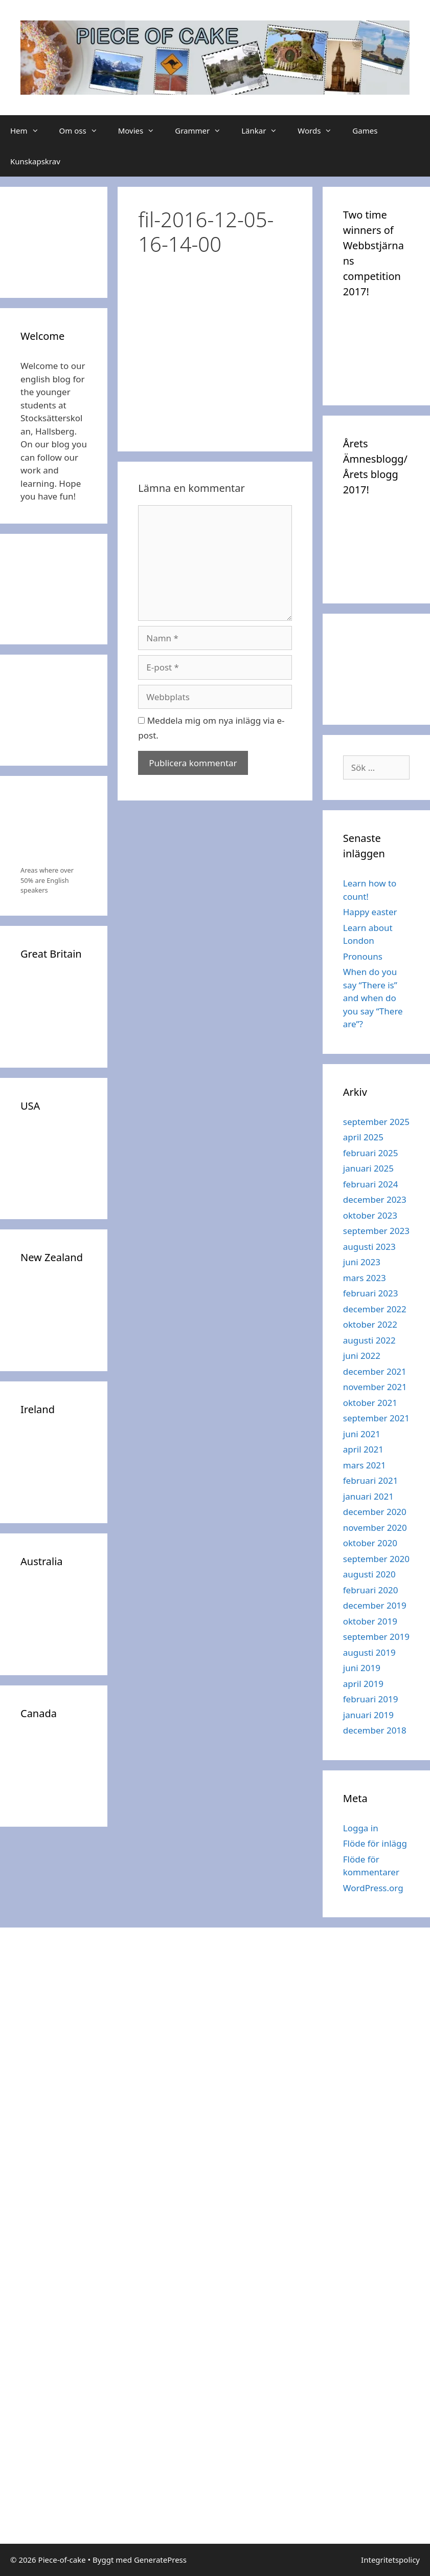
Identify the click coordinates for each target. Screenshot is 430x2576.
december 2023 (374, 1199)
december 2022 (374, 1309)
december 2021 (374, 1371)
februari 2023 (370, 1293)
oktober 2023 (370, 1215)
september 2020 (376, 1559)
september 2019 (376, 1636)
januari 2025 (368, 1168)
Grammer (203, 130)
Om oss (83, 130)
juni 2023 (361, 1262)
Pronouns (362, 956)
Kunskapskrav (35, 161)
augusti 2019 (369, 1652)
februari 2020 (370, 1590)
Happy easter (370, 912)
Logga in (360, 1828)
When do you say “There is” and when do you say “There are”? (373, 998)
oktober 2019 (370, 1621)
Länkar (264, 130)
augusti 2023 (369, 1246)
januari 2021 (368, 1496)
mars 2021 (364, 1465)
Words (320, 130)
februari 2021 (370, 1480)
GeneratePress (160, 2560)
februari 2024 (370, 1184)
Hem (29, 130)
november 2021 (375, 1387)
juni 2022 (361, 1355)
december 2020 (374, 1512)
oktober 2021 (370, 1403)
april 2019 (363, 1684)
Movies (141, 130)
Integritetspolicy (390, 2560)
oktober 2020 (370, 1543)
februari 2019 (370, 1699)
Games (364, 130)
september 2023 (376, 1231)
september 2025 (376, 1122)
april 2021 (363, 1449)
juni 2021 (361, 1434)
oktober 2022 (370, 1324)
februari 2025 (370, 1153)
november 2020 (375, 1527)
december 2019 (374, 1605)
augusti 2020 (369, 1574)
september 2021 (376, 1418)
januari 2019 (368, 1715)
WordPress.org (373, 1888)
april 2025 (363, 1137)
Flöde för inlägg (375, 1843)
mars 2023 (364, 1278)
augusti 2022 (369, 1340)
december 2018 (374, 1730)
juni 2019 (361, 1668)
